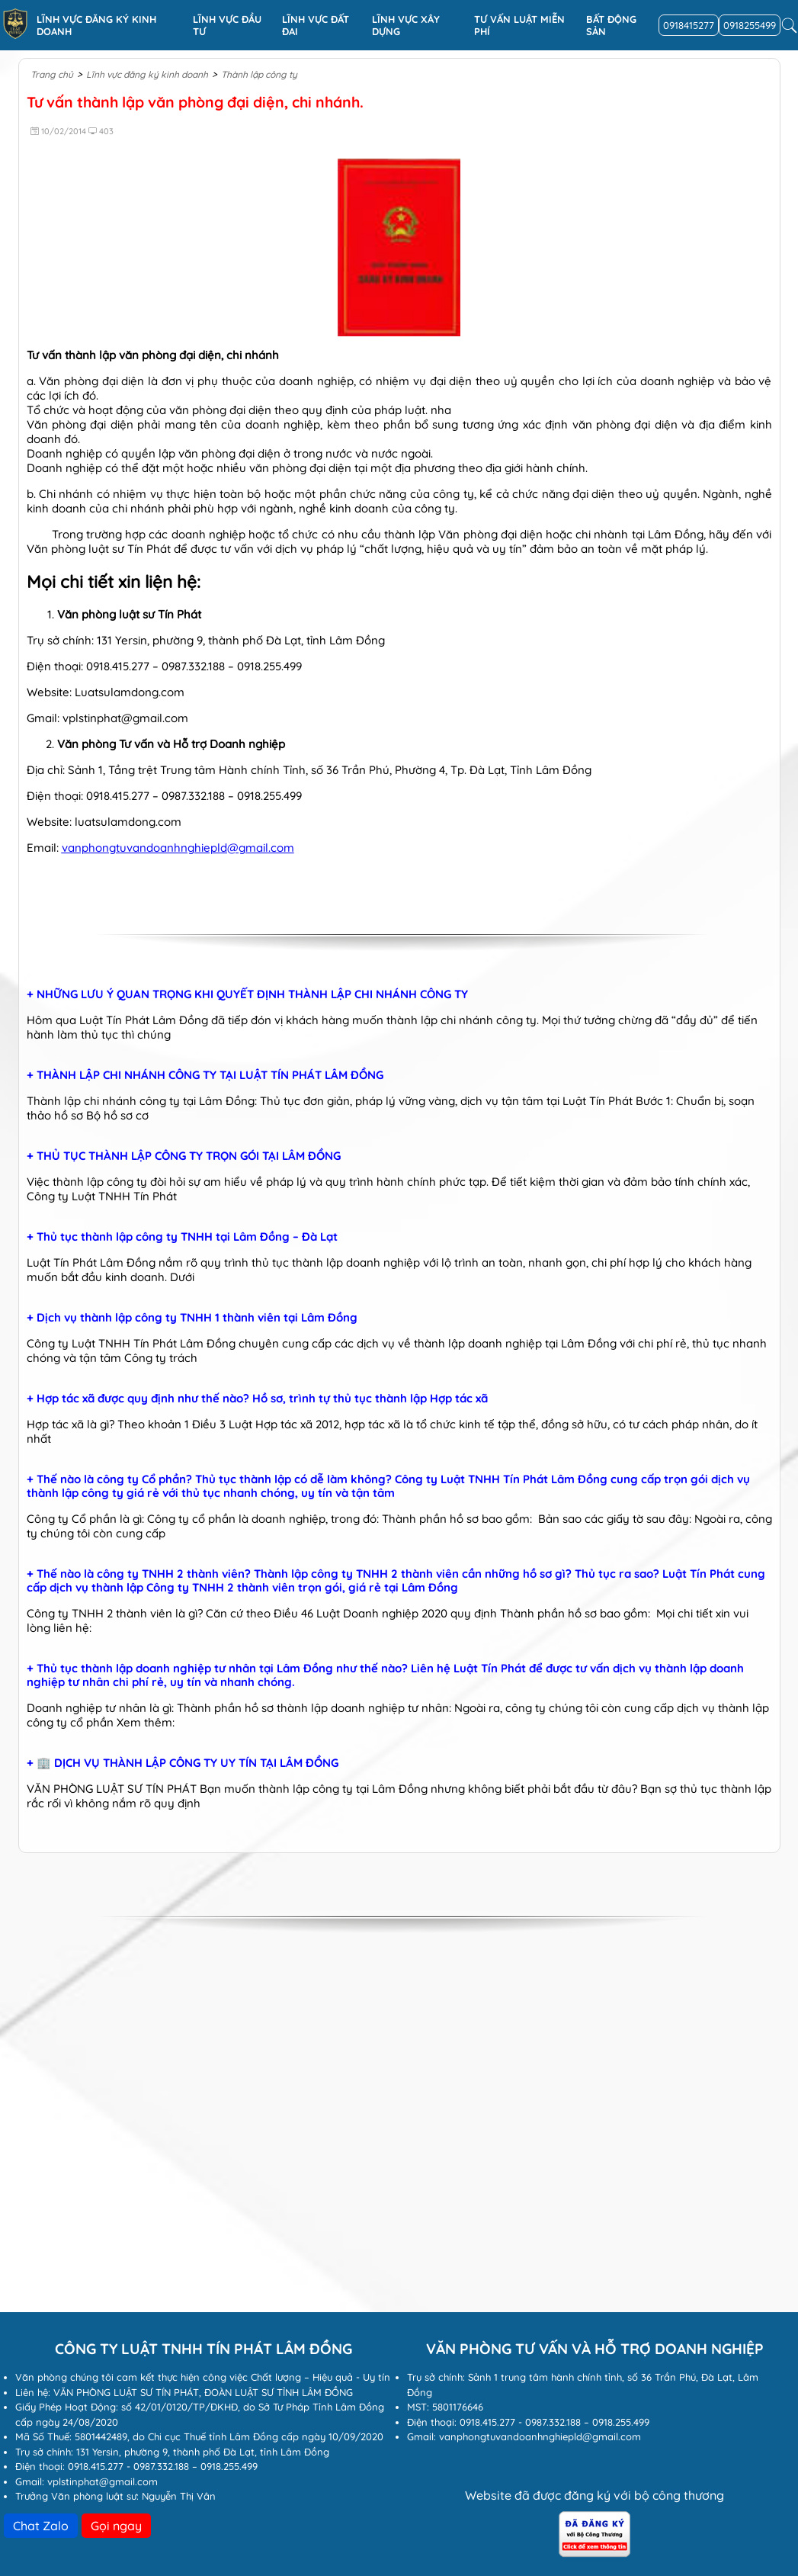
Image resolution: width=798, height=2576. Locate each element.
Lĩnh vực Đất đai (315, 25)
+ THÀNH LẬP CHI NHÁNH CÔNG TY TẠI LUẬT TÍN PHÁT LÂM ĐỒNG (205, 1075)
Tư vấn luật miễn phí (519, 25)
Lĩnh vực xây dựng (406, 25)
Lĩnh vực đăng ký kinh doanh (96, 25)
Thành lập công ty (259, 74)
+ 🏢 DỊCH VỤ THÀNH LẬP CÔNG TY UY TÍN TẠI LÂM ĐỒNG (182, 1763)
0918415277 (688, 25)
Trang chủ (51, 74)
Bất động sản (611, 25)
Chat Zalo (41, 2525)
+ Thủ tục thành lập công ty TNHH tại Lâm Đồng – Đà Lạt (182, 1237)
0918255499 (749, 25)
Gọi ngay (116, 2525)
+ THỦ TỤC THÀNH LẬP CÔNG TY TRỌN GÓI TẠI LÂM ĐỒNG (184, 1156)
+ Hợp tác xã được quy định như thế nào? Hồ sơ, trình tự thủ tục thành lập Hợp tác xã (257, 1398)
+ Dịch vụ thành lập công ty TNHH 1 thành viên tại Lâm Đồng (192, 1318)
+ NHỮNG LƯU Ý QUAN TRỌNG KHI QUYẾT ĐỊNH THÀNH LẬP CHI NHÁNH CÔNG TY (247, 994)
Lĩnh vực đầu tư (227, 25)
